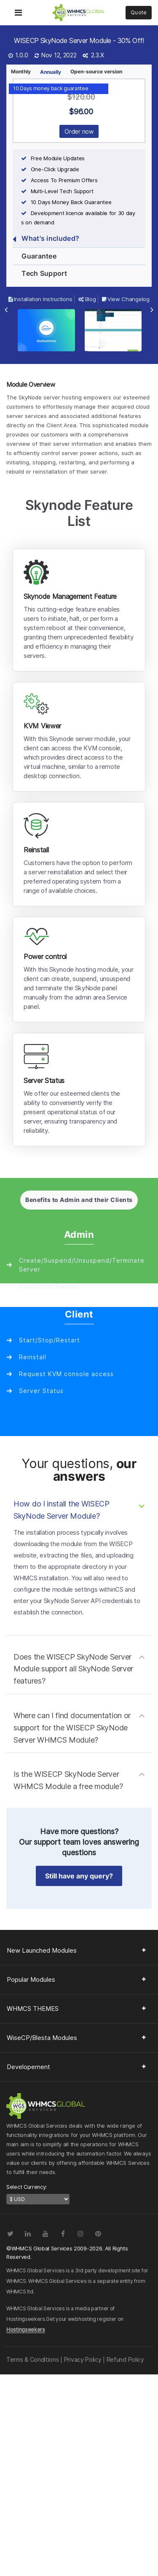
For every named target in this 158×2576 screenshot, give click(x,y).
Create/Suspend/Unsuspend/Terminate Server (82, 1265)
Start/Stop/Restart (49, 1286)
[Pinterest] (98, 2234)
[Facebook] (63, 2234)
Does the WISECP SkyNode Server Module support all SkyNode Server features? (73, 1669)
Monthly (21, 71)
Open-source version (96, 71)
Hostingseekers (25, 2329)
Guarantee (34, 256)
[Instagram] (80, 2234)
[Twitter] (10, 2234)
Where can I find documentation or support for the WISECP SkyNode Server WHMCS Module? (72, 1727)
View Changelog (126, 299)
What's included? (46, 239)
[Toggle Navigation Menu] (18, 6)
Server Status (41, 1390)
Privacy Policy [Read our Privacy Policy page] (83, 2359)
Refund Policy (125, 2359)
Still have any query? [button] (79, 1876)
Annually (50, 72)
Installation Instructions (40, 299)
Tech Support (40, 274)
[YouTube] (45, 2234)
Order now (78, 131)
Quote (139, 12)
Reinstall (32, 1357)
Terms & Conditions (32, 2359)
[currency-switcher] (38, 2199)
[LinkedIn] (28, 2234)
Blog (87, 299)
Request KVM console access (66, 1373)
